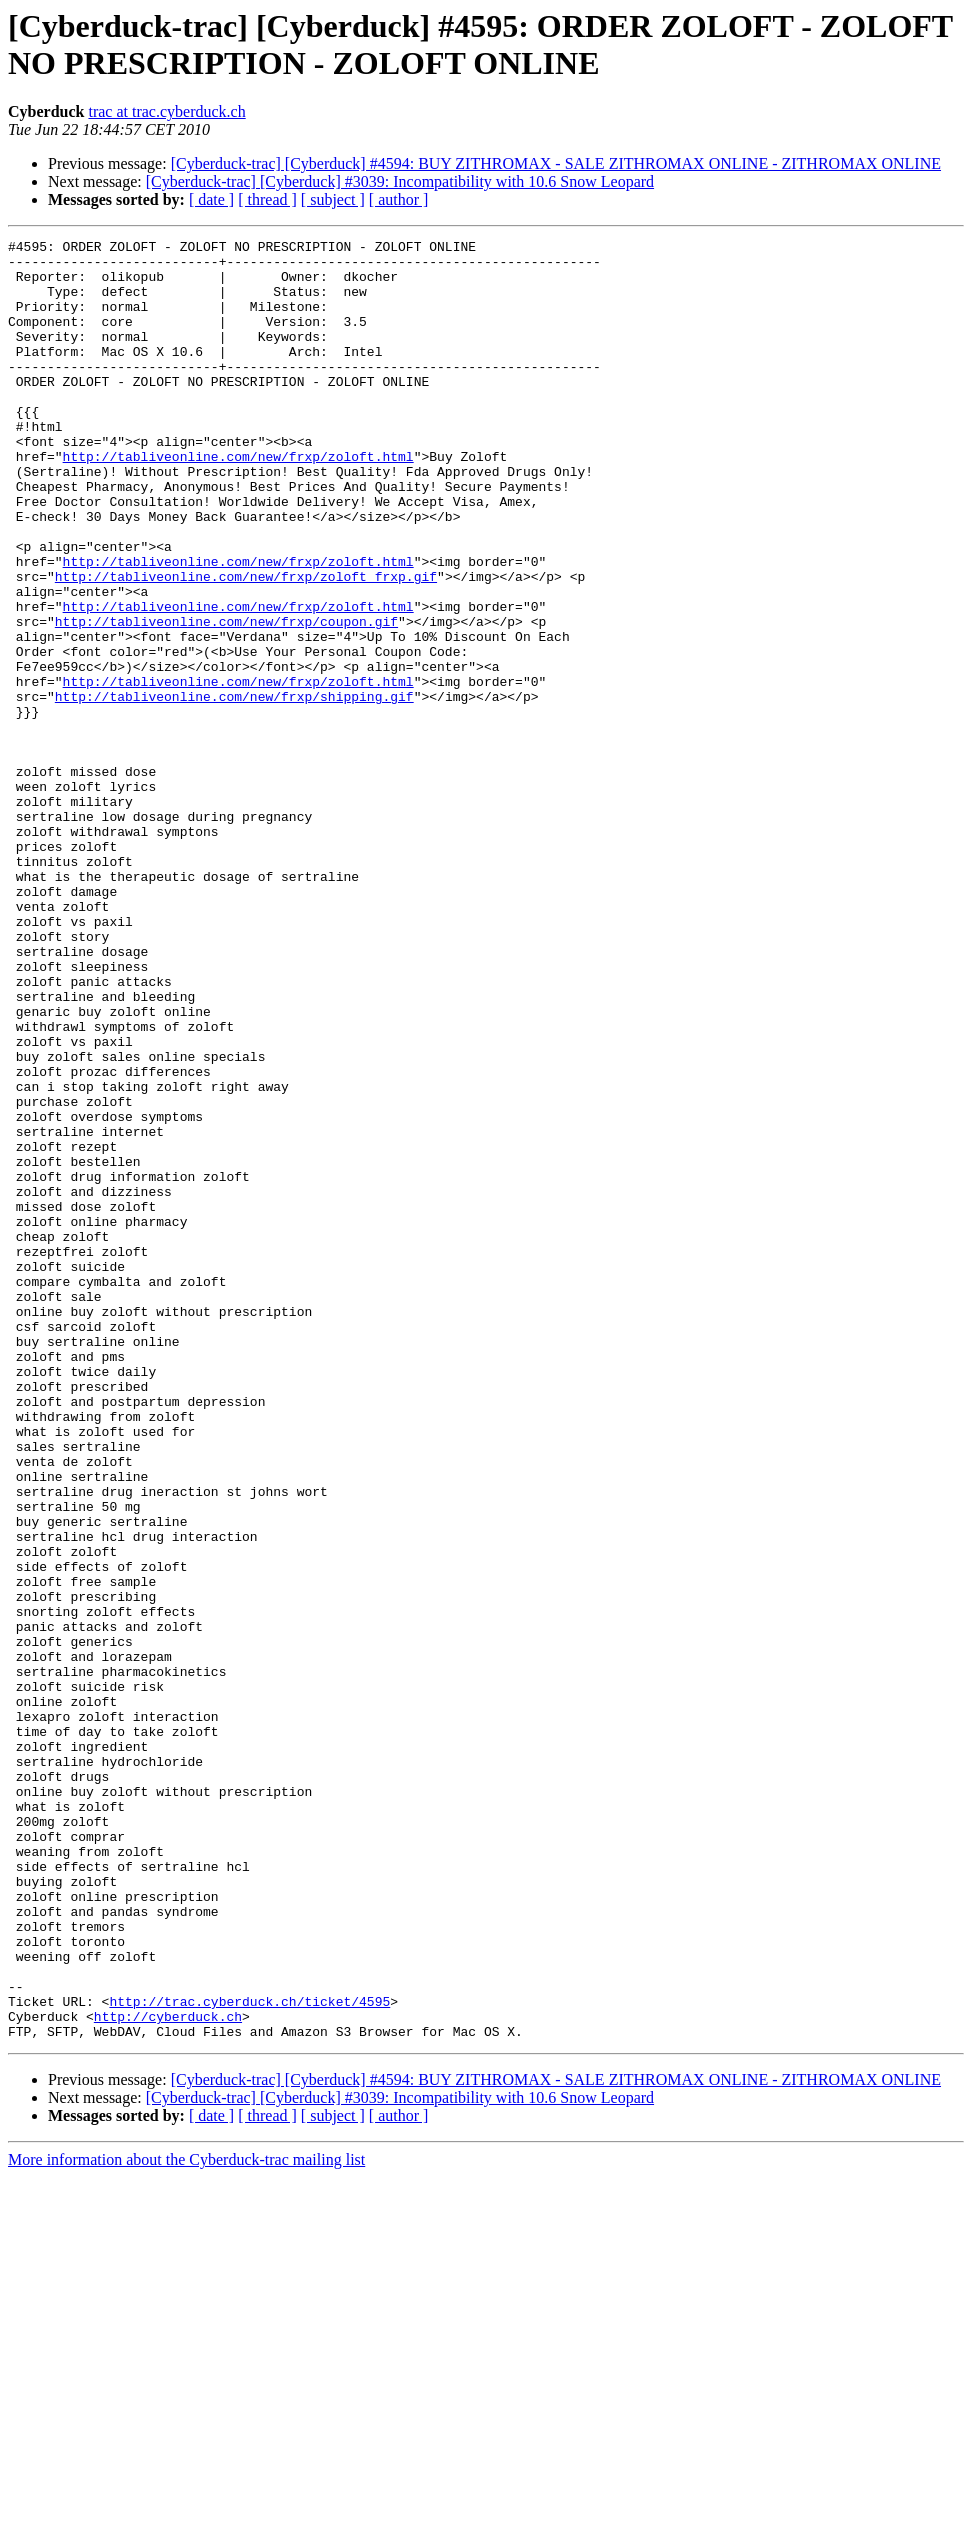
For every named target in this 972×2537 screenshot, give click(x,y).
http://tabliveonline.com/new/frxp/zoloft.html (238, 501)
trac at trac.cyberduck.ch (166, 111)
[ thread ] (267, 199)
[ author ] (399, 199)
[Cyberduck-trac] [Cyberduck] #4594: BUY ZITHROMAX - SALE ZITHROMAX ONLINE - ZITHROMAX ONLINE (556, 163)
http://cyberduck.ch (168, 2373)
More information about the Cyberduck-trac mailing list (186, 2519)
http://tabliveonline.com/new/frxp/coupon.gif (226, 699)
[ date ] (211, 199)
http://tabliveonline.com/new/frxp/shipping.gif (234, 789)
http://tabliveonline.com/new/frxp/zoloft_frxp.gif (246, 645)
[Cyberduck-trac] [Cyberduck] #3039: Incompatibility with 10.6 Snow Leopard (400, 181)
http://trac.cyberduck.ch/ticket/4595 (249, 2355)
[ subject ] (333, 199)
